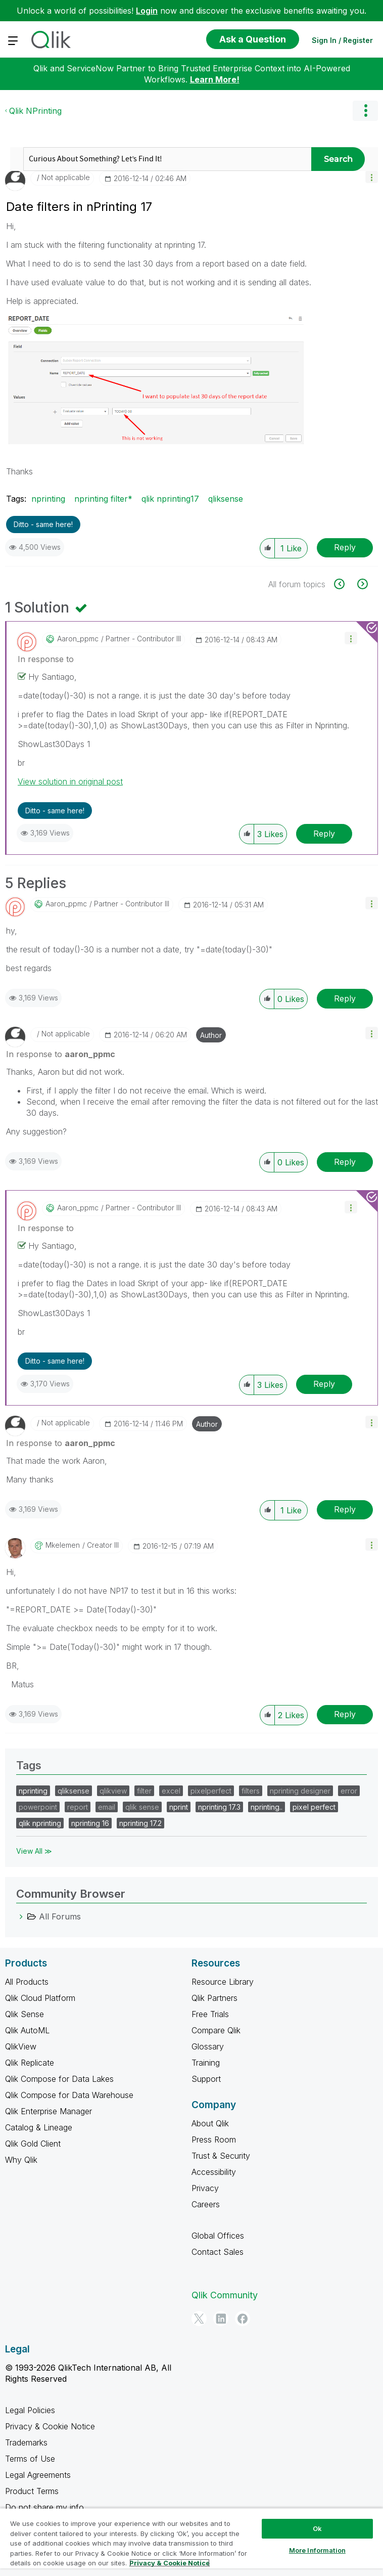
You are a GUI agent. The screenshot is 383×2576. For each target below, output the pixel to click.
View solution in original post (70, 781)
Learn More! (215, 79)
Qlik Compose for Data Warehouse (69, 2095)
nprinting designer (300, 1790)
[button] (371, 176)
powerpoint (38, 1807)
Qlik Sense (24, 2014)
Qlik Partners (214, 1998)
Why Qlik (21, 2160)
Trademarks (26, 2442)
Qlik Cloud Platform (40, 1998)
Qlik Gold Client (33, 2143)
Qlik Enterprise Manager (48, 2111)
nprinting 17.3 (219, 1807)
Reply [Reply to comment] (324, 833)
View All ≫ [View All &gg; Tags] (34, 1851)
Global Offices (218, 2236)
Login (147, 11)
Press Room (214, 2139)
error (349, 1790)
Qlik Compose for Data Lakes (59, 2079)
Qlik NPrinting (35, 111)
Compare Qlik (216, 2030)
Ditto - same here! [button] (43, 524)
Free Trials (210, 2014)
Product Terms (32, 2491)
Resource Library (223, 1982)
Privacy (205, 2188)
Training (206, 2063)
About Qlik (210, 2123)
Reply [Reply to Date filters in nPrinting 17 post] (345, 547)
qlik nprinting (40, 1823)
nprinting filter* (103, 499)
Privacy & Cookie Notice (50, 2426)
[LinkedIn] (220, 2318)
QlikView (20, 2046)
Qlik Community (225, 2295)
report (77, 1807)
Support (206, 2079)
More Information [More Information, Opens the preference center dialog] (317, 2550)
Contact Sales (218, 2252)
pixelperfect (210, 1790)
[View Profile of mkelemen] (62, 1545)
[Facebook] (242, 2318)
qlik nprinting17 (170, 499)
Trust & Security (221, 2156)
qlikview (113, 1790)
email (106, 1807)
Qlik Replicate (29, 2063)
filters (251, 1790)
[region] (191, 2542)
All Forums (60, 1916)
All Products (27, 1982)
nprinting (48, 499)
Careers (206, 2204)
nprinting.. (266, 1807)
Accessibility (214, 2172)
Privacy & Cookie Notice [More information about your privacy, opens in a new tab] (169, 2563)
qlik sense (142, 1807)
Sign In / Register (342, 40)
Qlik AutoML (27, 2030)
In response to (46, 659)
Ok (317, 2528)
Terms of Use (30, 2459)
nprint (178, 1807)
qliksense (225, 499)
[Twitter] (199, 2318)
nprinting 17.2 (140, 1823)
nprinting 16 (90, 1823)
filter (144, 1790)
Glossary (208, 2046)
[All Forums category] (21, 1916)
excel (171, 1790)
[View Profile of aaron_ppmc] (78, 638)
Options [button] (365, 111)
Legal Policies (30, 2410)
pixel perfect (314, 1807)
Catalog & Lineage (38, 2127)
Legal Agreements (38, 2475)
